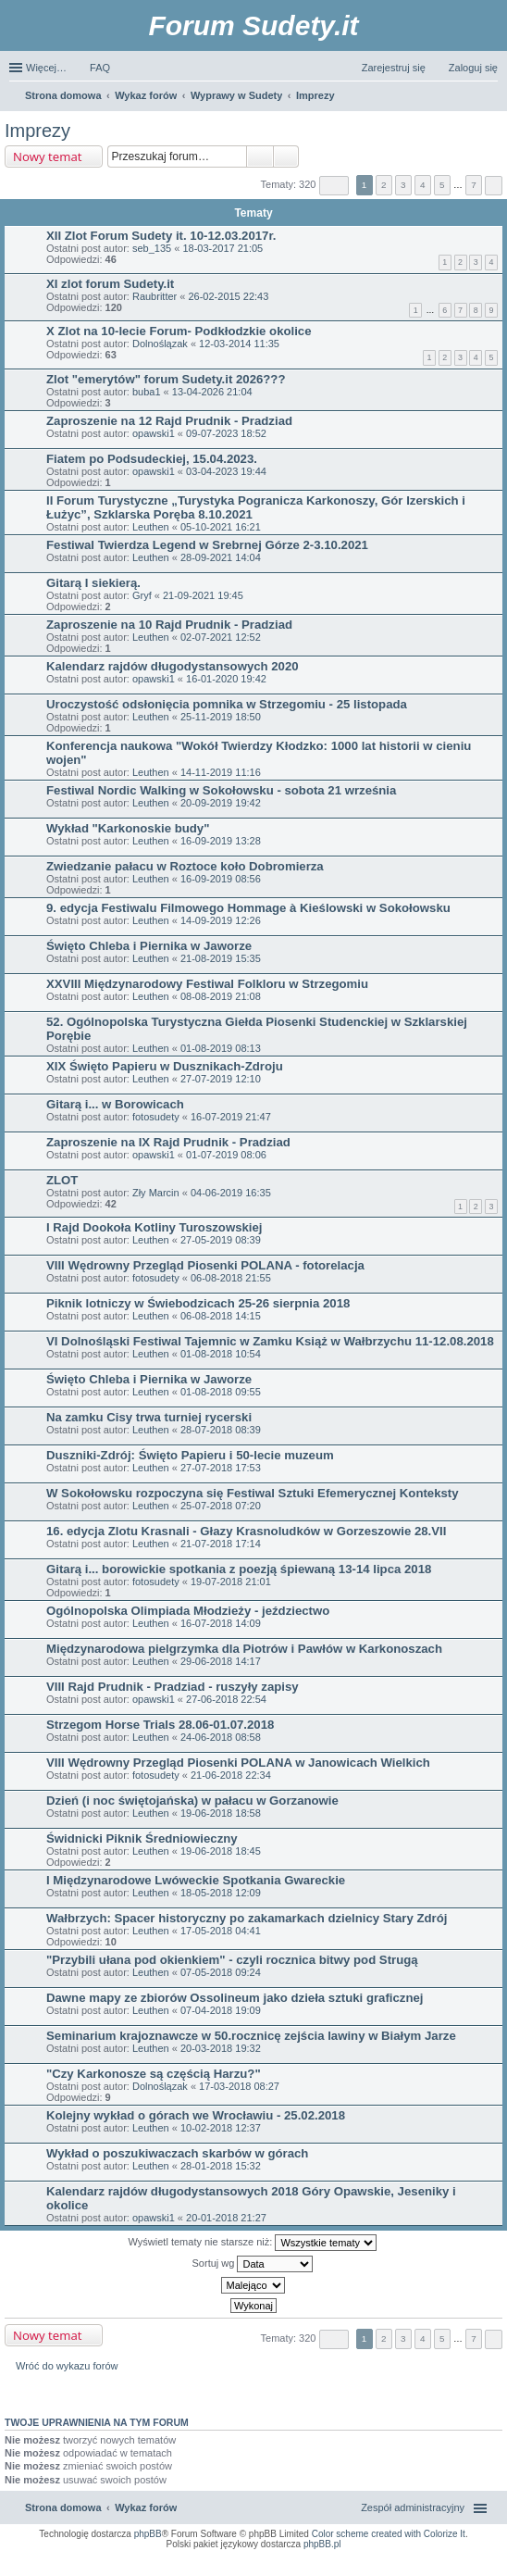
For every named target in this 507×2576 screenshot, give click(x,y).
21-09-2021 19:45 (203, 595)
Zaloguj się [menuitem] (473, 67)
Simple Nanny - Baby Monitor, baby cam (243, 2556)
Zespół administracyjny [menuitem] (412, 2507)
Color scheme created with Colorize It (388, 2534)
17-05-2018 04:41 (220, 1930)
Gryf (142, 595)
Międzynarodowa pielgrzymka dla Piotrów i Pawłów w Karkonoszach (244, 1649)
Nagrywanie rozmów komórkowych (408, 2567)
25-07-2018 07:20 (220, 1505)
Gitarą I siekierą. (93, 583)
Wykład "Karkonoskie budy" (127, 828)
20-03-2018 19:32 (220, 2048)
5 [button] (442, 185)
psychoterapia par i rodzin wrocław (459, 2573)
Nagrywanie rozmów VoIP (391, 2556)
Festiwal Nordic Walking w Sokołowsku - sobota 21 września (221, 790)
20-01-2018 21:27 (226, 2217)
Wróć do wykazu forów (66, 2365)
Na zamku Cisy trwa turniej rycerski (149, 1417)
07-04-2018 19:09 (220, 2010)
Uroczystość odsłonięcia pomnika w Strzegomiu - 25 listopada (226, 704)
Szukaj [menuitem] (491, 97)
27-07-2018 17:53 (220, 1467)
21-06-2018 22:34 (231, 1775)
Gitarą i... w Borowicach (115, 1104)
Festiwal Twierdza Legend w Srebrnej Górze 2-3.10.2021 (207, 545)
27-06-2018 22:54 (226, 1699)
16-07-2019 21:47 (231, 1116)
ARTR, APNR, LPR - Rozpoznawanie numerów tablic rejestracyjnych (108, 2556)
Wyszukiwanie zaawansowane (286, 156)
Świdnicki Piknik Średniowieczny (142, 1838)
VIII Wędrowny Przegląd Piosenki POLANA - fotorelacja (205, 1265)
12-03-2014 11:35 (239, 343)
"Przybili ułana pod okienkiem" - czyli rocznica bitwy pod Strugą (232, 1960)
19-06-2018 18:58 (220, 1813)
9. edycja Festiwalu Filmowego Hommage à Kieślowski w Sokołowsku (248, 908)
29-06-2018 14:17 (220, 1661)
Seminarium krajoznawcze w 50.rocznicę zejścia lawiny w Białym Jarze (251, 2036)
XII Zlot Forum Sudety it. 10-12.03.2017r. (161, 236)
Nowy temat (47, 156)
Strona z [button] (334, 185)
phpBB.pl (322, 2544)
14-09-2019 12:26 (220, 920)
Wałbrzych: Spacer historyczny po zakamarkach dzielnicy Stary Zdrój (246, 1918)
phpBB (148, 2534)
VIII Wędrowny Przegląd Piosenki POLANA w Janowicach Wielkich (238, 1762)
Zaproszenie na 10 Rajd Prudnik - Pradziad (169, 624)
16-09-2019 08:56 (220, 878)
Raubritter (154, 296)
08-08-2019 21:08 (220, 996)
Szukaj (260, 156)
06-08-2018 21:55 (231, 1277)
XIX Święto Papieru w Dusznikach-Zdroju (164, 1066)
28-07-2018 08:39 (220, 1429)
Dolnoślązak (160, 343)
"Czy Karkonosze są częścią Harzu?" (153, 2074)
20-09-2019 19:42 (220, 802)
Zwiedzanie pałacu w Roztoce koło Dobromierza (185, 866)
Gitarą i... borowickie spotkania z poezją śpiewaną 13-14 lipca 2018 (238, 1569)
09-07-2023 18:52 (226, 433)
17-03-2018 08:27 (239, 2086)
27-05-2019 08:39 (220, 1239)
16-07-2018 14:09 (220, 1623)
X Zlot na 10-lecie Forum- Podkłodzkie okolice (179, 331)
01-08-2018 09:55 (220, 1391)
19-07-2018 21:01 (231, 1581)
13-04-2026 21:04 (212, 391)
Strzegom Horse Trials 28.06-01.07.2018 (160, 1725)
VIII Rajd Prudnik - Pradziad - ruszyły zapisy (172, 1687)
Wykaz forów (146, 2507)
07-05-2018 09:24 (220, 1972)
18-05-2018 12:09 (220, 1892)
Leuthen (150, 526)
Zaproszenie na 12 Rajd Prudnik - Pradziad (169, 421)
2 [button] (384, 185)
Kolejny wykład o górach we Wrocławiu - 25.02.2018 (195, 2115)
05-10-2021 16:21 (220, 526)
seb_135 (151, 248)
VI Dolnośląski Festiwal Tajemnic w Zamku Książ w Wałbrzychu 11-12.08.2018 (270, 1341)
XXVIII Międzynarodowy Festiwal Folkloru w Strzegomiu (207, 984)
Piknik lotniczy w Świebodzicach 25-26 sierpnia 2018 (198, 1303)
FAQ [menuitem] (100, 67)
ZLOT (62, 1180)
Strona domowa (63, 2507)
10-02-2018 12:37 (220, 2127)
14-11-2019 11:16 (220, 772)
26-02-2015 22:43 (228, 296)
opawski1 (153, 433)
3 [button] (403, 185)
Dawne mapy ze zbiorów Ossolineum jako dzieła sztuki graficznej (234, 1998)
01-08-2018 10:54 (220, 1353)
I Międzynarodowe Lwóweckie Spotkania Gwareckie (195, 1880)
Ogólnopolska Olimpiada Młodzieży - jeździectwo (187, 1611)
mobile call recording (476, 2567)
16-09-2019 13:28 (220, 840)
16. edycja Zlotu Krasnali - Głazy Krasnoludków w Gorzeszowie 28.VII (246, 1531)
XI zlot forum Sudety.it (110, 284)
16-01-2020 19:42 (226, 678)
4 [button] (423, 185)
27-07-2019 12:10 (220, 1078)
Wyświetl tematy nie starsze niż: (253, 2242)
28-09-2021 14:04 (220, 557)
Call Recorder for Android (326, 2556)
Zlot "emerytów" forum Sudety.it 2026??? (165, 379)
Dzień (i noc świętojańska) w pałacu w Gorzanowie (192, 1800)
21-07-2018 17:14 (220, 1543)
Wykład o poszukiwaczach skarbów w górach (177, 2153)
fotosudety (155, 1116)
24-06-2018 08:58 (220, 1737)
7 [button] (473, 185)
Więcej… (46, 67)
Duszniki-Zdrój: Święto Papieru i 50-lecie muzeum (190, 1455)
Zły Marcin (155, 1192)
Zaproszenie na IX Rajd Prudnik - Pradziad (168, 1142)
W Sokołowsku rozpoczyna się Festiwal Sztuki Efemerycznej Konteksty (252, 1493)
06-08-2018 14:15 (220, 1315)
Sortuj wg (253, 2264)
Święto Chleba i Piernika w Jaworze (149, 946)
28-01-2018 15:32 (220, 2165)
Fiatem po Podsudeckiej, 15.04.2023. (151, 459)
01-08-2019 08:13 (220, 1048)
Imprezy (37, 130)
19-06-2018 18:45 (220, 1851)
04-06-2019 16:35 (231, 1192)
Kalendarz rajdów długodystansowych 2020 (172, 666)
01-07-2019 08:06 (226, 1154)
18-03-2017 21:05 (222, 248)
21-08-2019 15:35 (220, 958)
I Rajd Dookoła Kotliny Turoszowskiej (154, 1227)
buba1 (146, 391)
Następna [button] (493, 185)
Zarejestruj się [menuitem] (394, 67)
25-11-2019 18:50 (220, 716)
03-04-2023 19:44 (226, 471)
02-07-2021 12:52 (220, 637)
